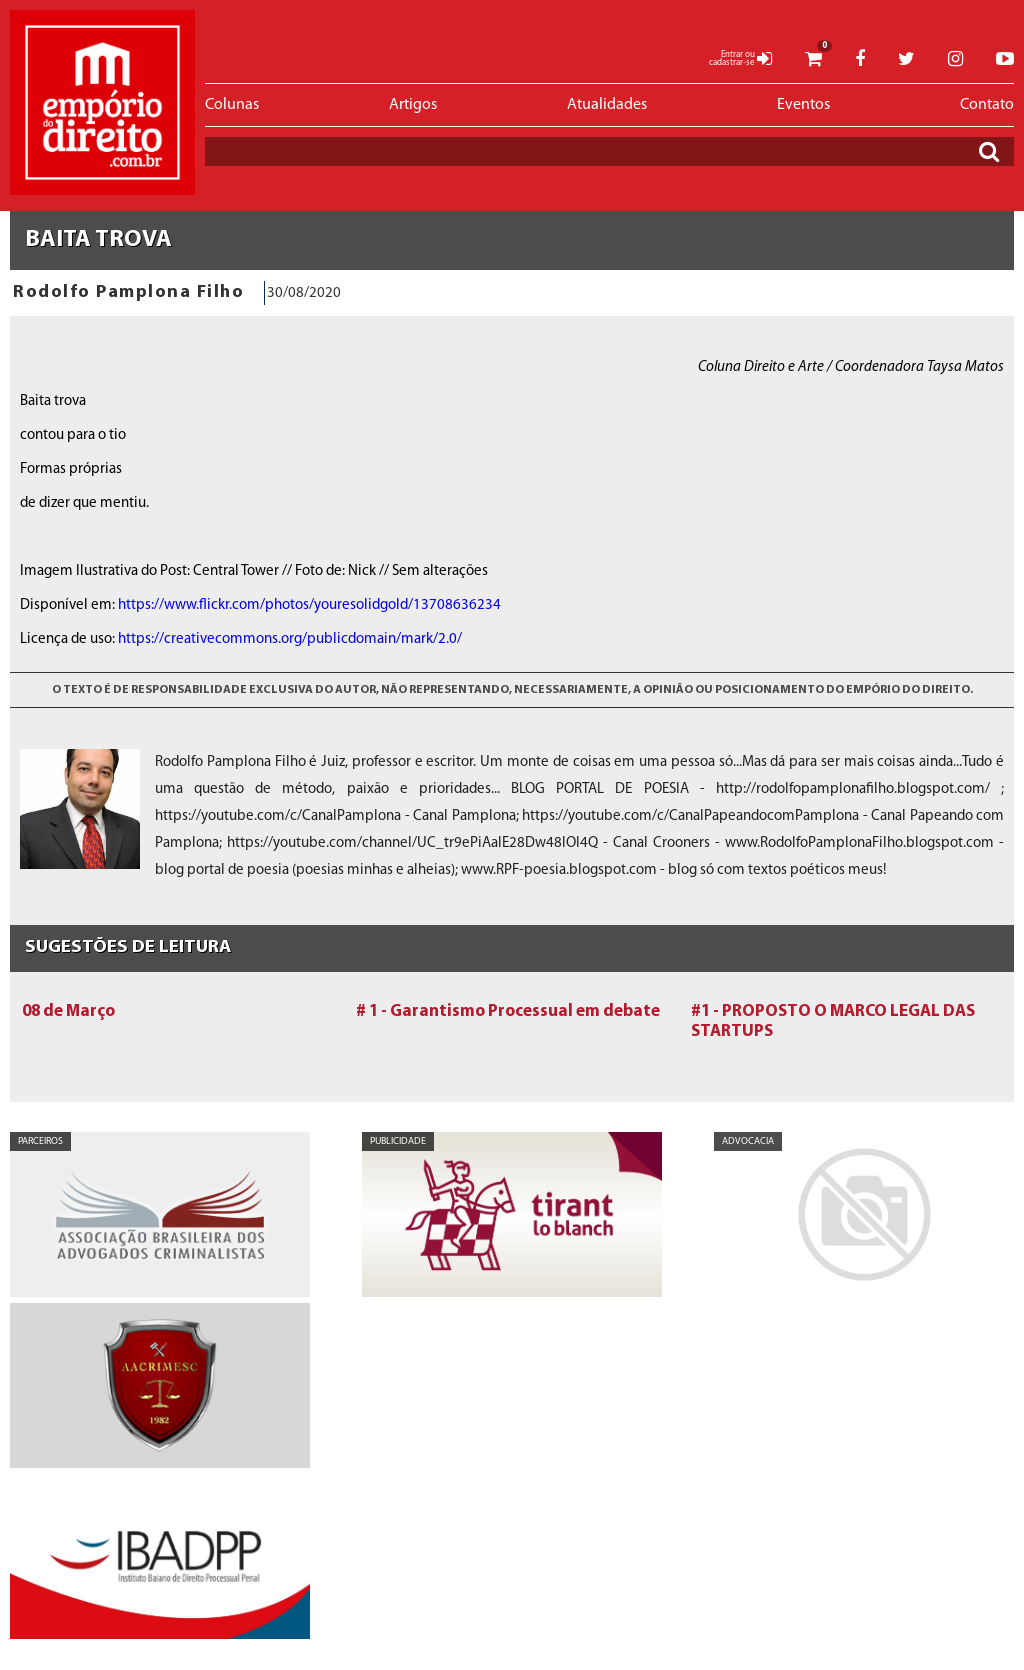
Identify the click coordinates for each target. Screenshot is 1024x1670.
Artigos (413, 105)
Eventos (803, 105)
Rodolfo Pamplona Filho (128, 292)
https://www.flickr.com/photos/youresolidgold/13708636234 (309, 605)
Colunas (232, 105)
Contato (987, 105)
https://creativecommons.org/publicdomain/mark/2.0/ (290, 639)
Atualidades (607, 105)
